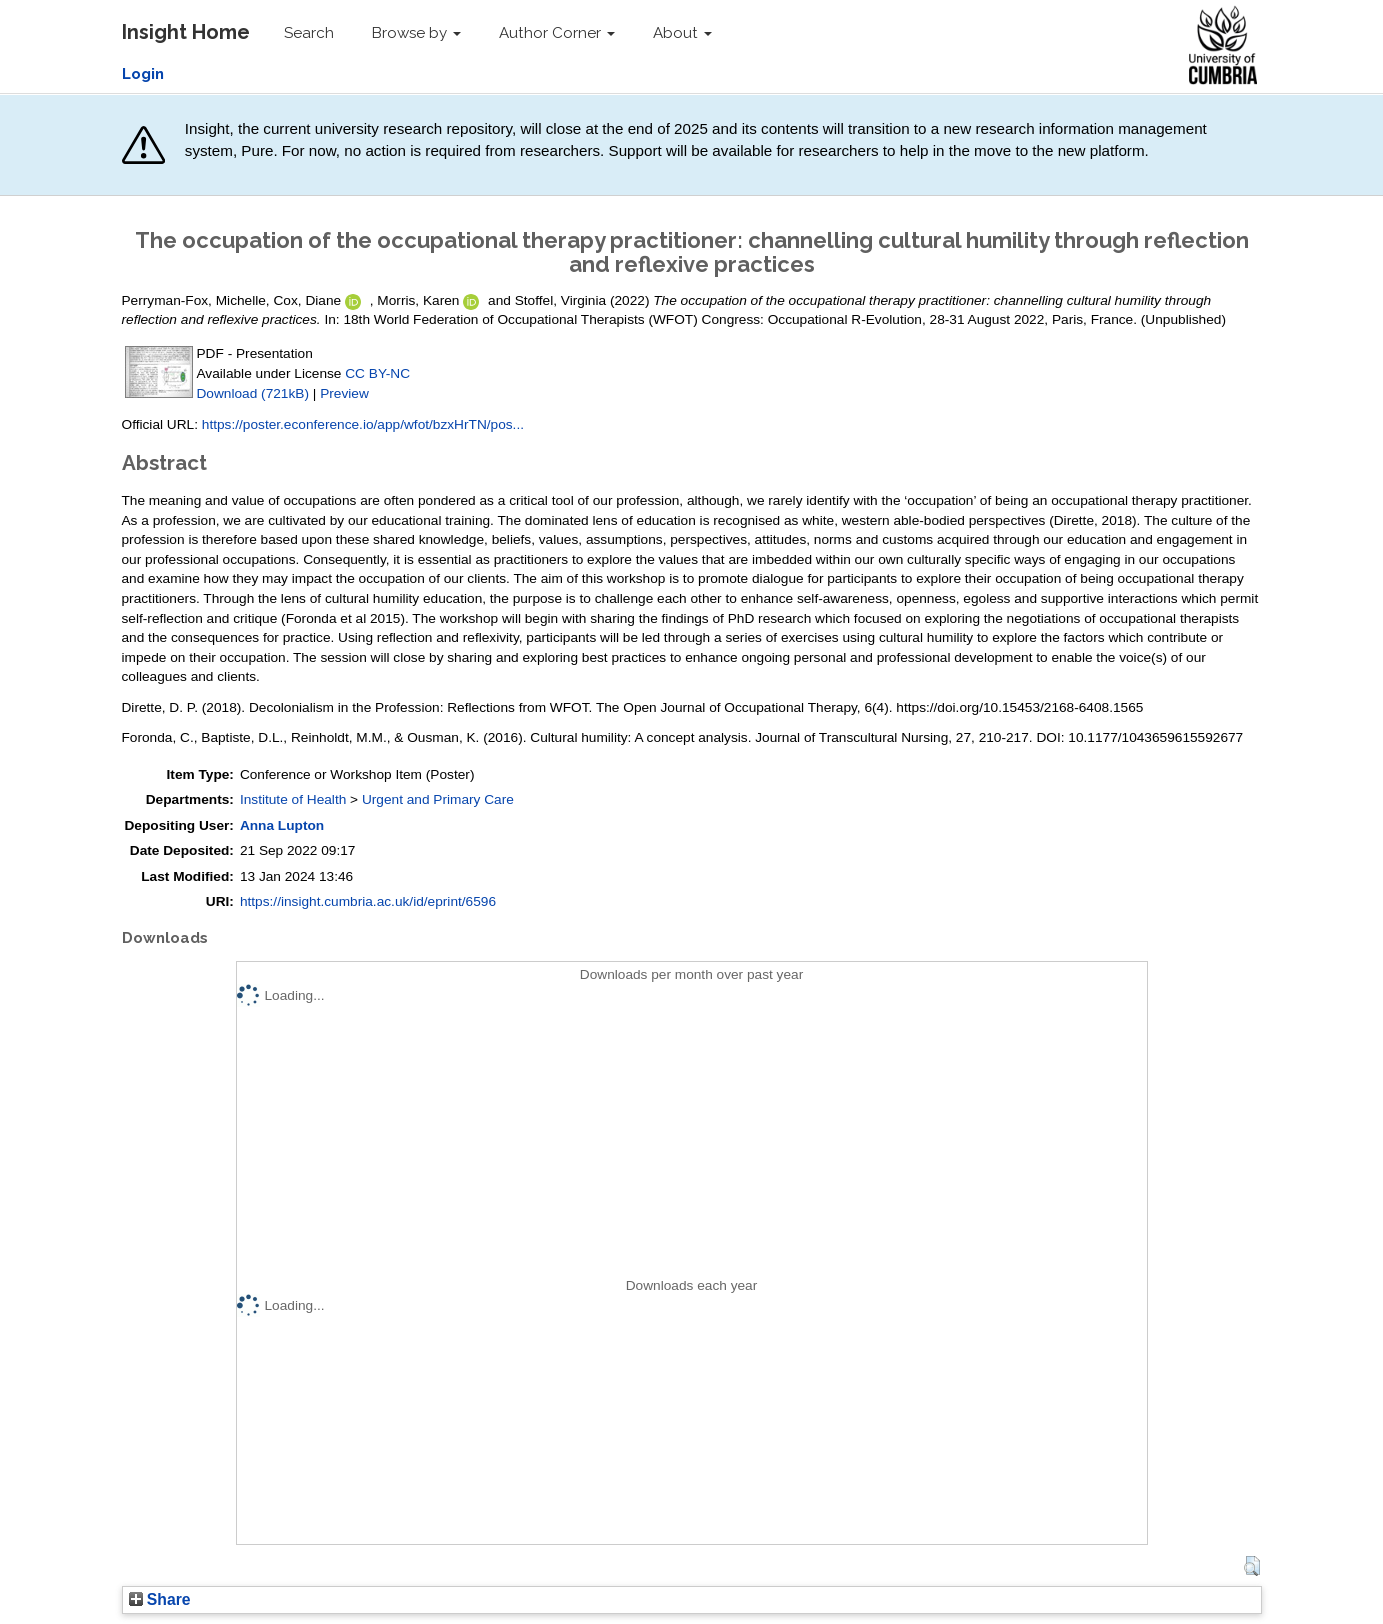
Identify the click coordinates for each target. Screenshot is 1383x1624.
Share (160, 1599)
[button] (1251, 1566)
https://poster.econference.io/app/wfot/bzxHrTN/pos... (363, 424)
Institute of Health (293, 799)
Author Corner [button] (557, 33)
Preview (344, 393)
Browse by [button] (416, 33)
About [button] (682, 33)
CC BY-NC (377, 373)
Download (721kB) (253, 393)
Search (309, 33)
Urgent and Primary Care (438, 799)
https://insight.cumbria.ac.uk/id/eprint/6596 (368, 901)
